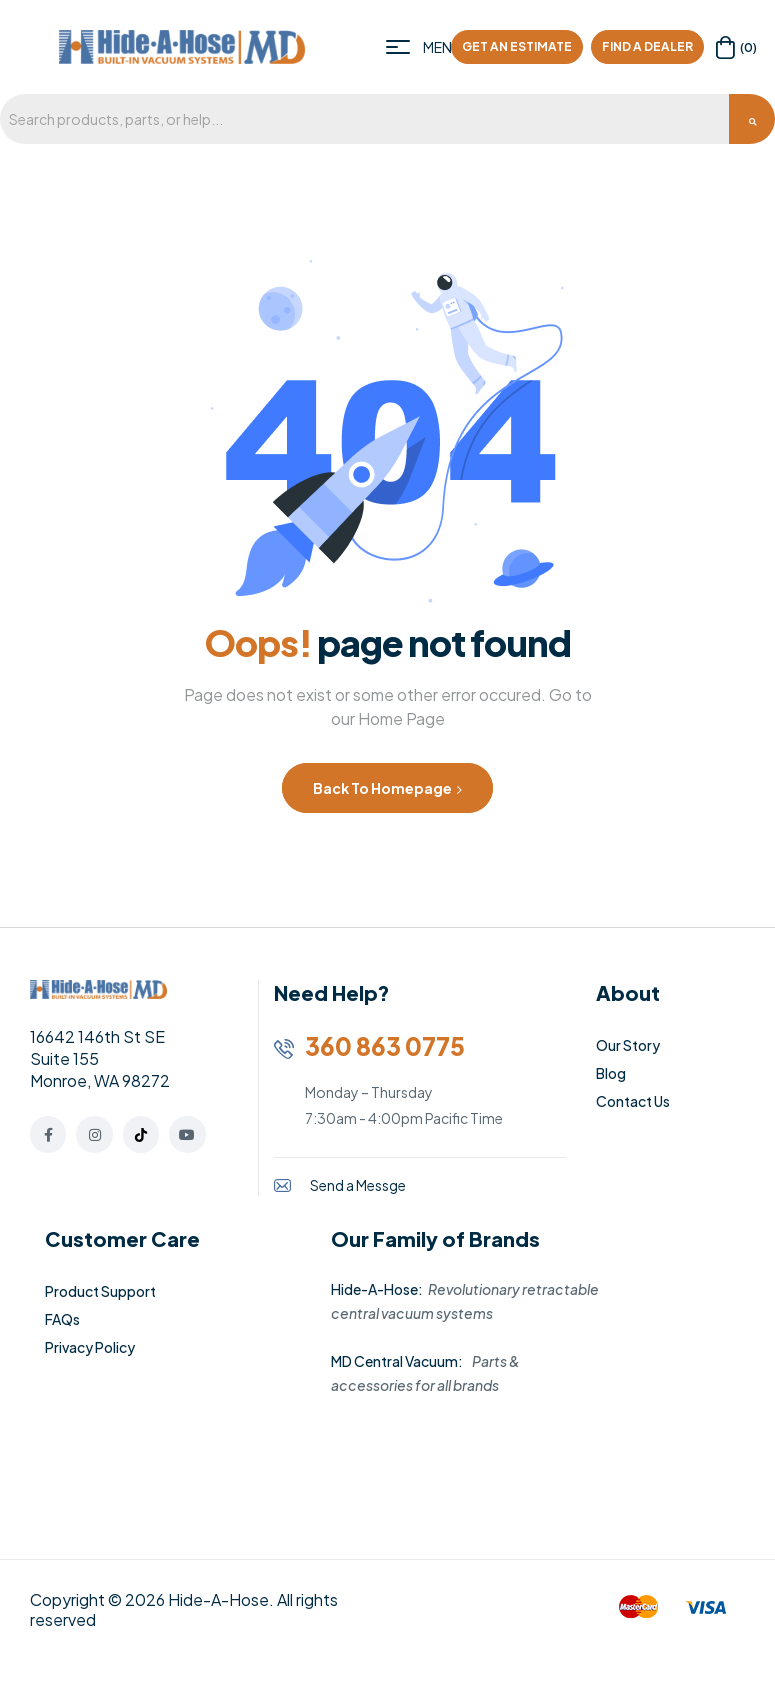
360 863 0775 (385, 1046)
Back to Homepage (387, 788)
